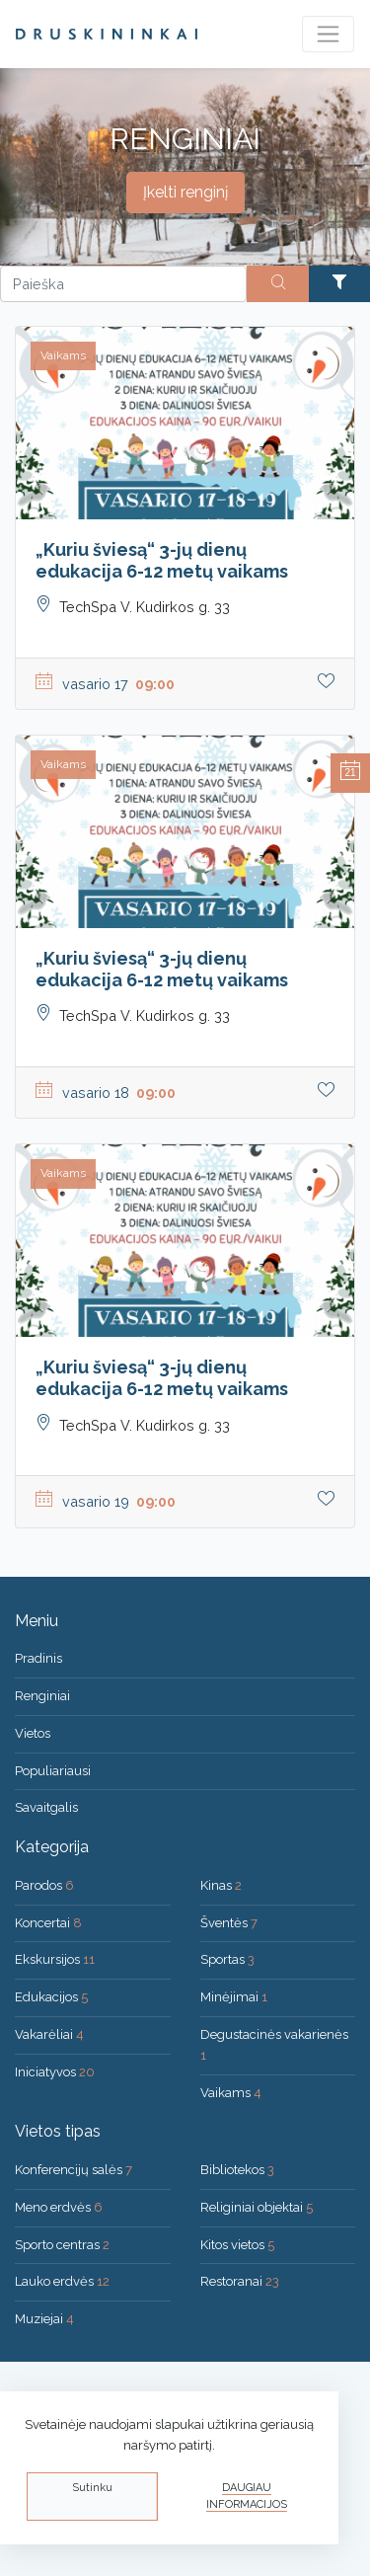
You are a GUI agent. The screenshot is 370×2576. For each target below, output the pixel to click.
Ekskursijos (55, 1959)
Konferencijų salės (73, 2169)
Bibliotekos (237, 2169)
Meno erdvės (59, 2207)
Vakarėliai (49, 2034)
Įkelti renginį (185, 192)
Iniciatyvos (55, 2072)
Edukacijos (51, 1997)
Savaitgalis (46, 1807)
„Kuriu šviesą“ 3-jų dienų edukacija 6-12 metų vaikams (162, 560)
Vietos (32, 1733)
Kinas (221, 1885)
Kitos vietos (237, 2244)
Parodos (44, 1885)
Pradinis (38, 1658)
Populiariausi (53, 1770)
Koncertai (48, 1922)
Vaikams (230, 2092)
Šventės (229, 1922)
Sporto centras (62, 2244)
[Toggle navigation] (328, 34)
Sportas (227, 1959)
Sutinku (92, 2487)
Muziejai (44, 2318)
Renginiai (42, 1695)
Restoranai (239, 2281)
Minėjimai (233, 1997)
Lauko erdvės (62, 2281)
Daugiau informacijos (246, 2496)
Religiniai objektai (256, 2207)
